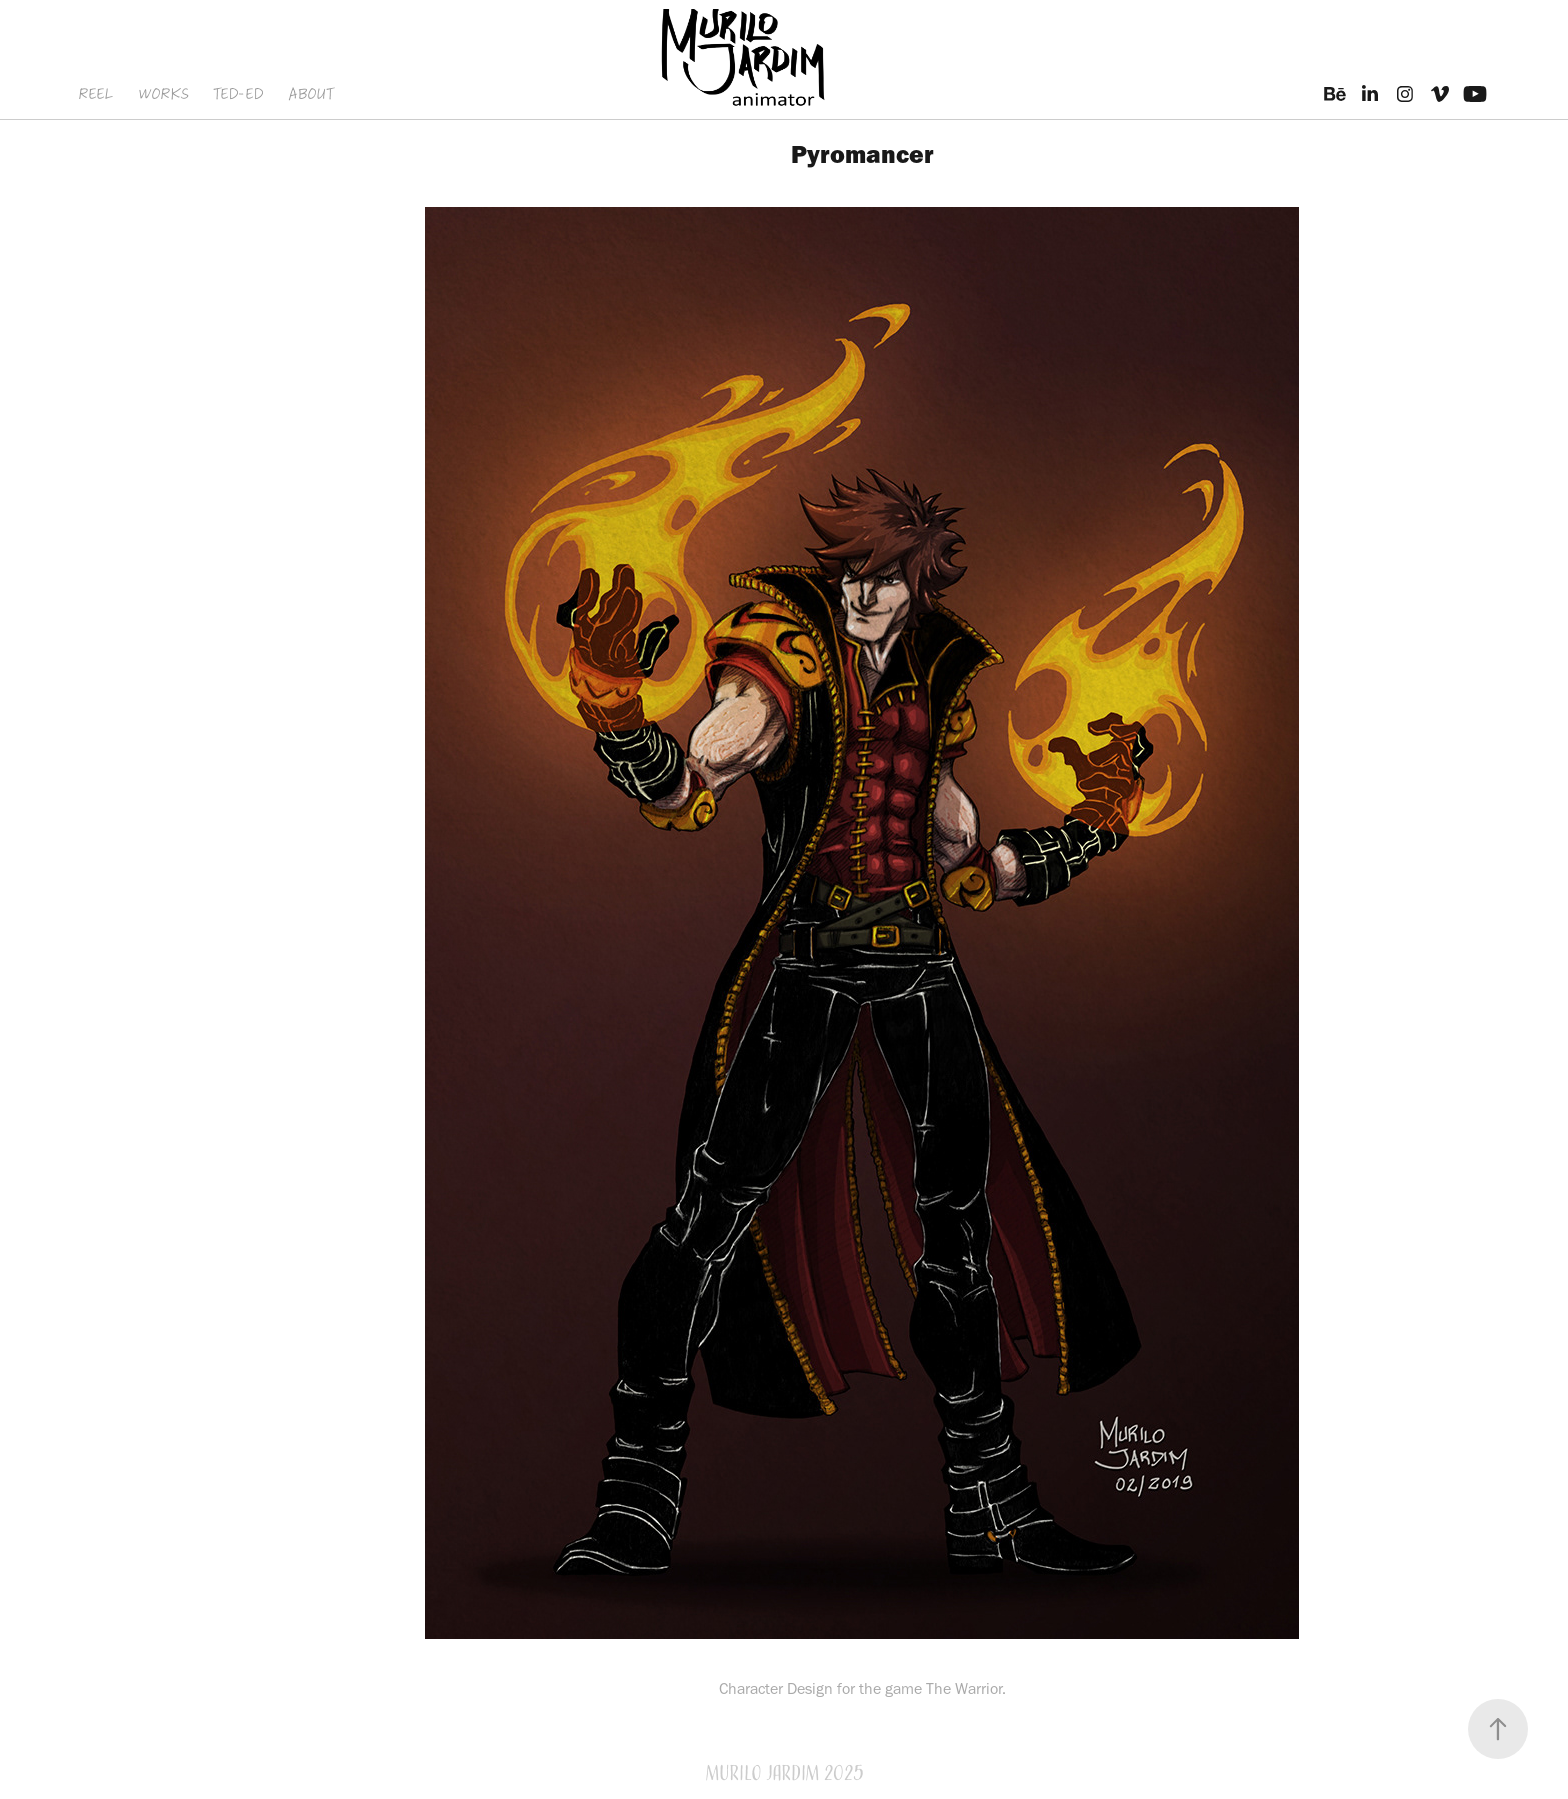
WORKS (163, 94)
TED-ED (238, 94)
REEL (95, 94)
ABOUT (310, 94)
